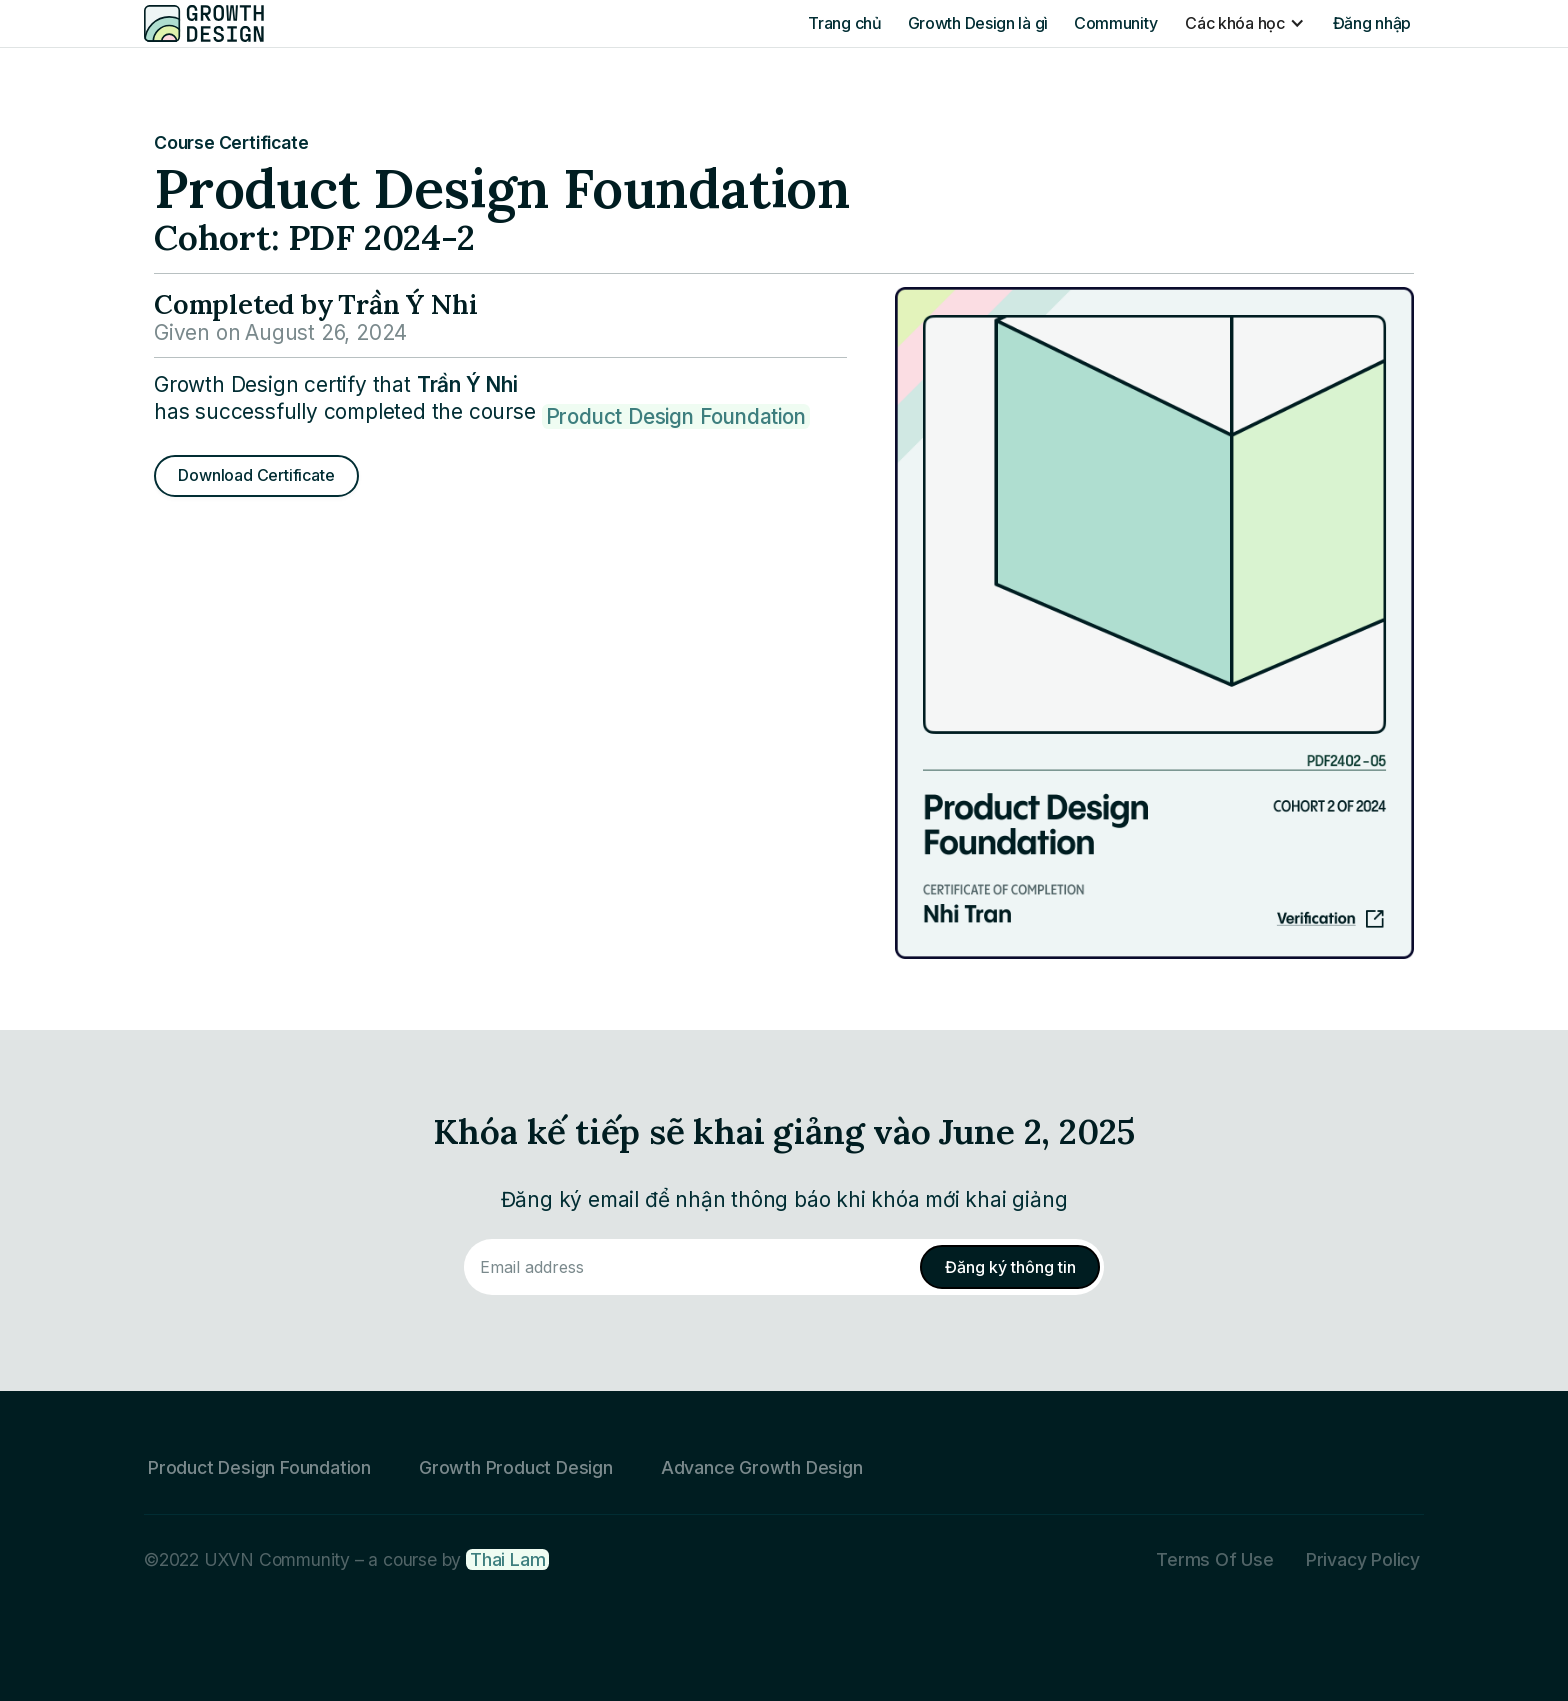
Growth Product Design (516, 1467)
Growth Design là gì (978, 23)
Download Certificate (256, 475)
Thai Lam (507, 1559)
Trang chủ (844, 23)
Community (1115, 23)
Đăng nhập (1372, 23)
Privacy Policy (1363, 1559)
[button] (1244, 23)
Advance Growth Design (762, 1467)
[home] (204, 23)
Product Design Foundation (676, 416)
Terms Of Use (1215, 1559)
